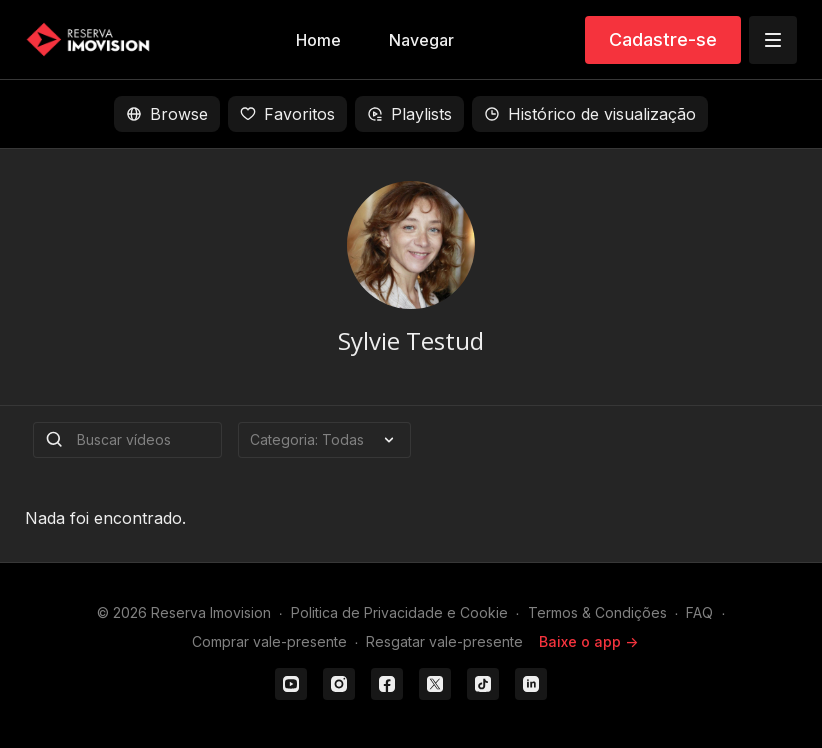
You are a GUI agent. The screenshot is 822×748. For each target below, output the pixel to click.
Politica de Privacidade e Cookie (399, 612)
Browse (167, 114)
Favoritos (287, 114)
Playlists (409, 114)
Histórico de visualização (590, 114)
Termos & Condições (597, 612)
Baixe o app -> (588, 641)
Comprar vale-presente (269, 641)
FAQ (699, 612)
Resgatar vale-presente (444, 641)
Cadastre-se (663, 39)
